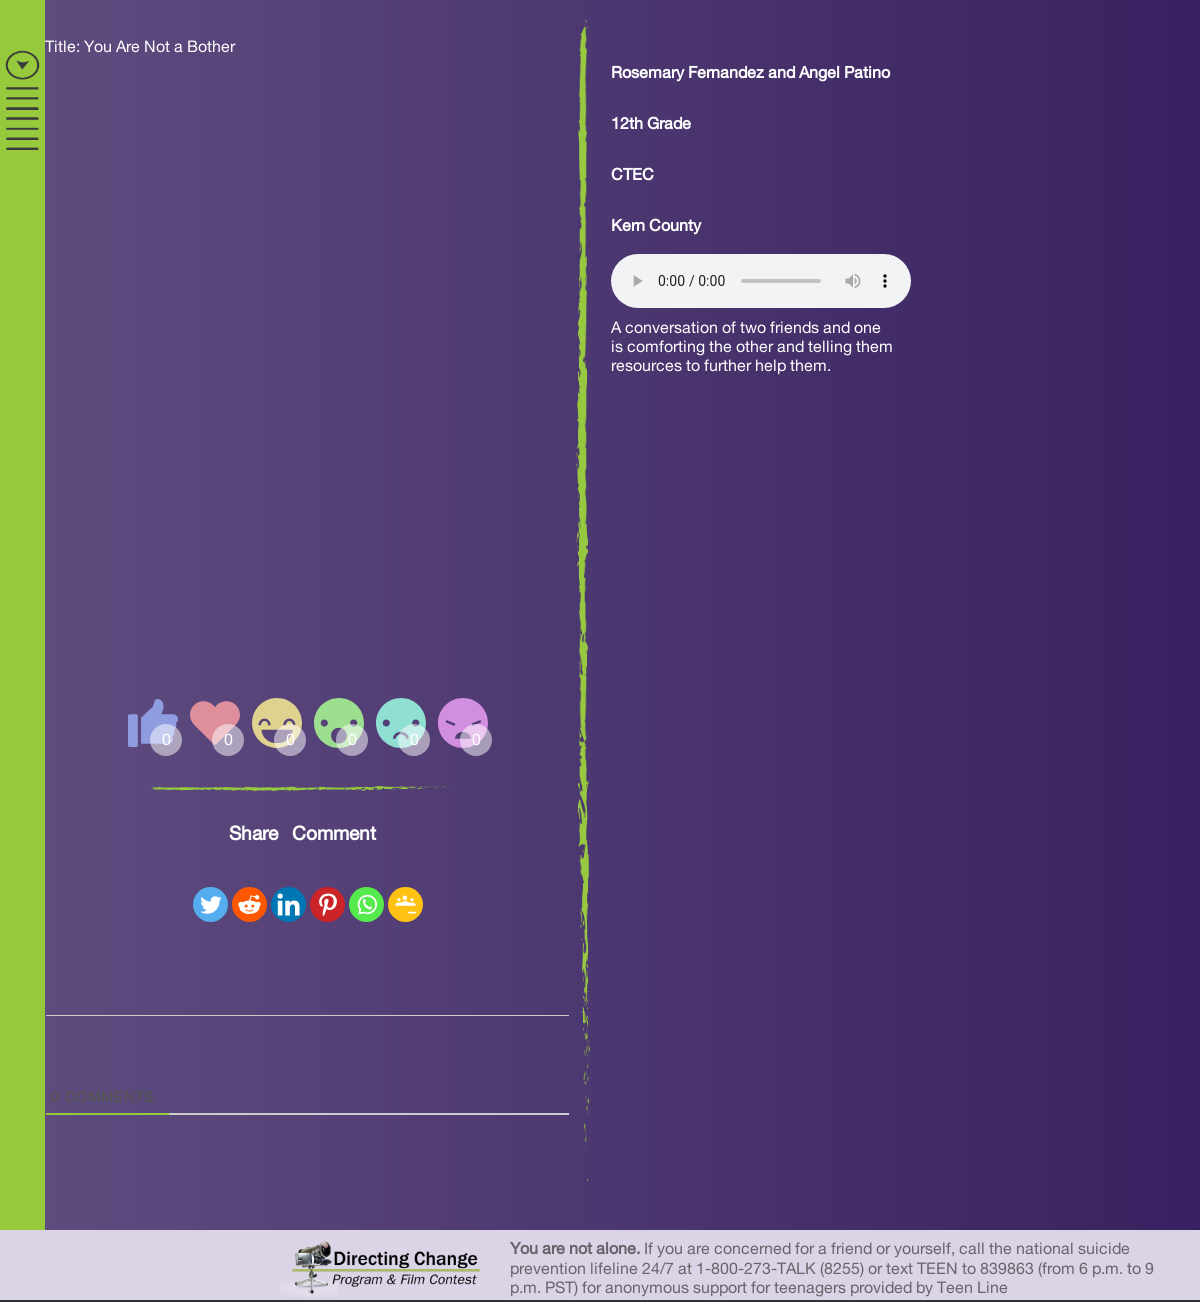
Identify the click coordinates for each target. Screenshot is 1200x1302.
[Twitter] (210, 904)
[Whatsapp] (366, 904)
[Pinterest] (327, 904)
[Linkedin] (288, 904)
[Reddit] (249, 904)
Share (253, 834)
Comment (334, 834)
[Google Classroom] (405, 904)
